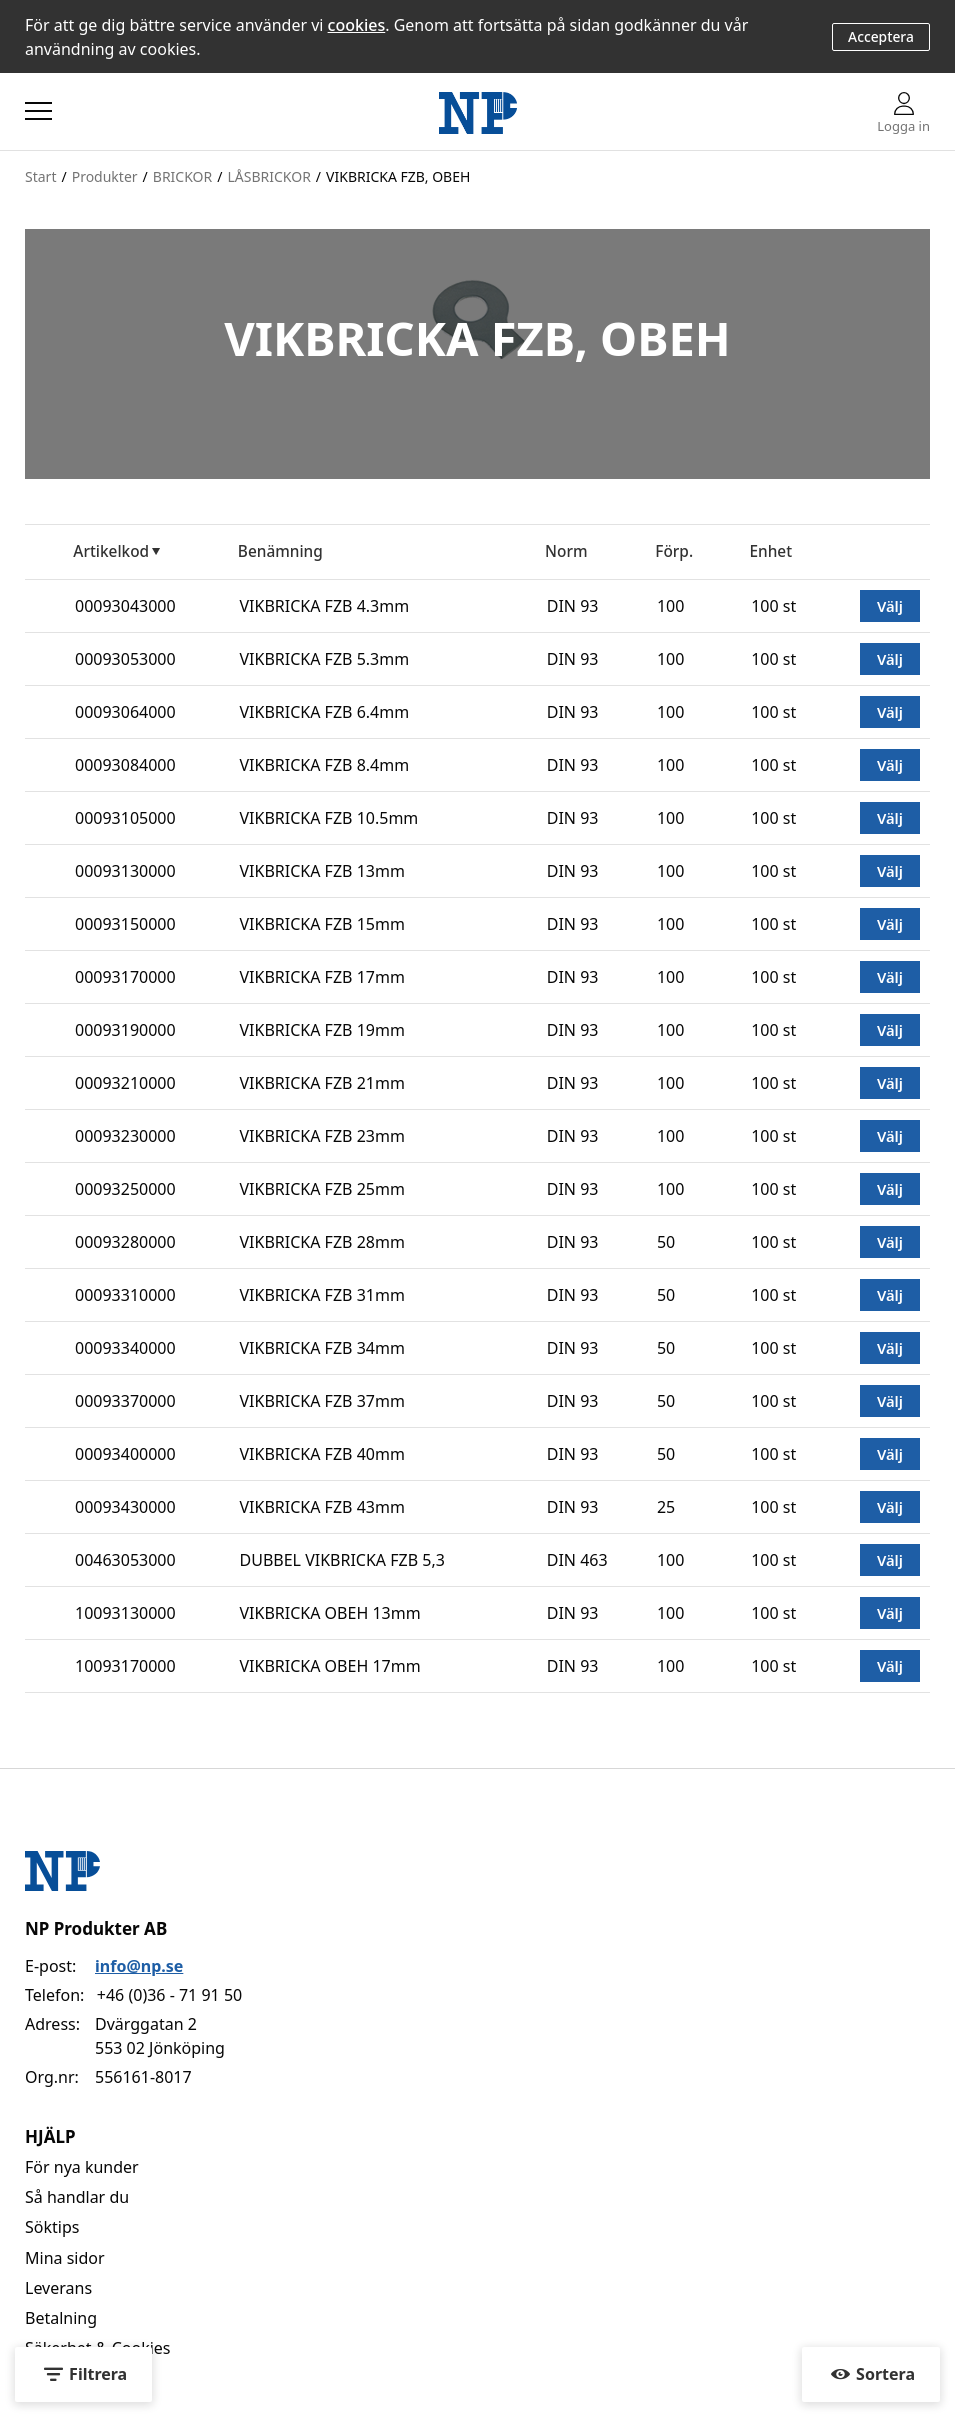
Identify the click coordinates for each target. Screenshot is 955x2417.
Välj (890, 606)
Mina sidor (65, 2258)
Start (40, 176)
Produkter (105, 176)
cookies (357, 25)
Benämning (280, 551)
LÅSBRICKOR (268, 176)
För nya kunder (82, 2167)
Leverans (58, 2288)
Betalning (61, 2318)
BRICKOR (182, 176)
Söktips (52, 2227)
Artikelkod (111, 551)
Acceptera (881, 36)
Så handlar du (77, 2197)
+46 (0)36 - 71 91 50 (169, 1995)
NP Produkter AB (96, 1928)
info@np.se (139, 1966)
